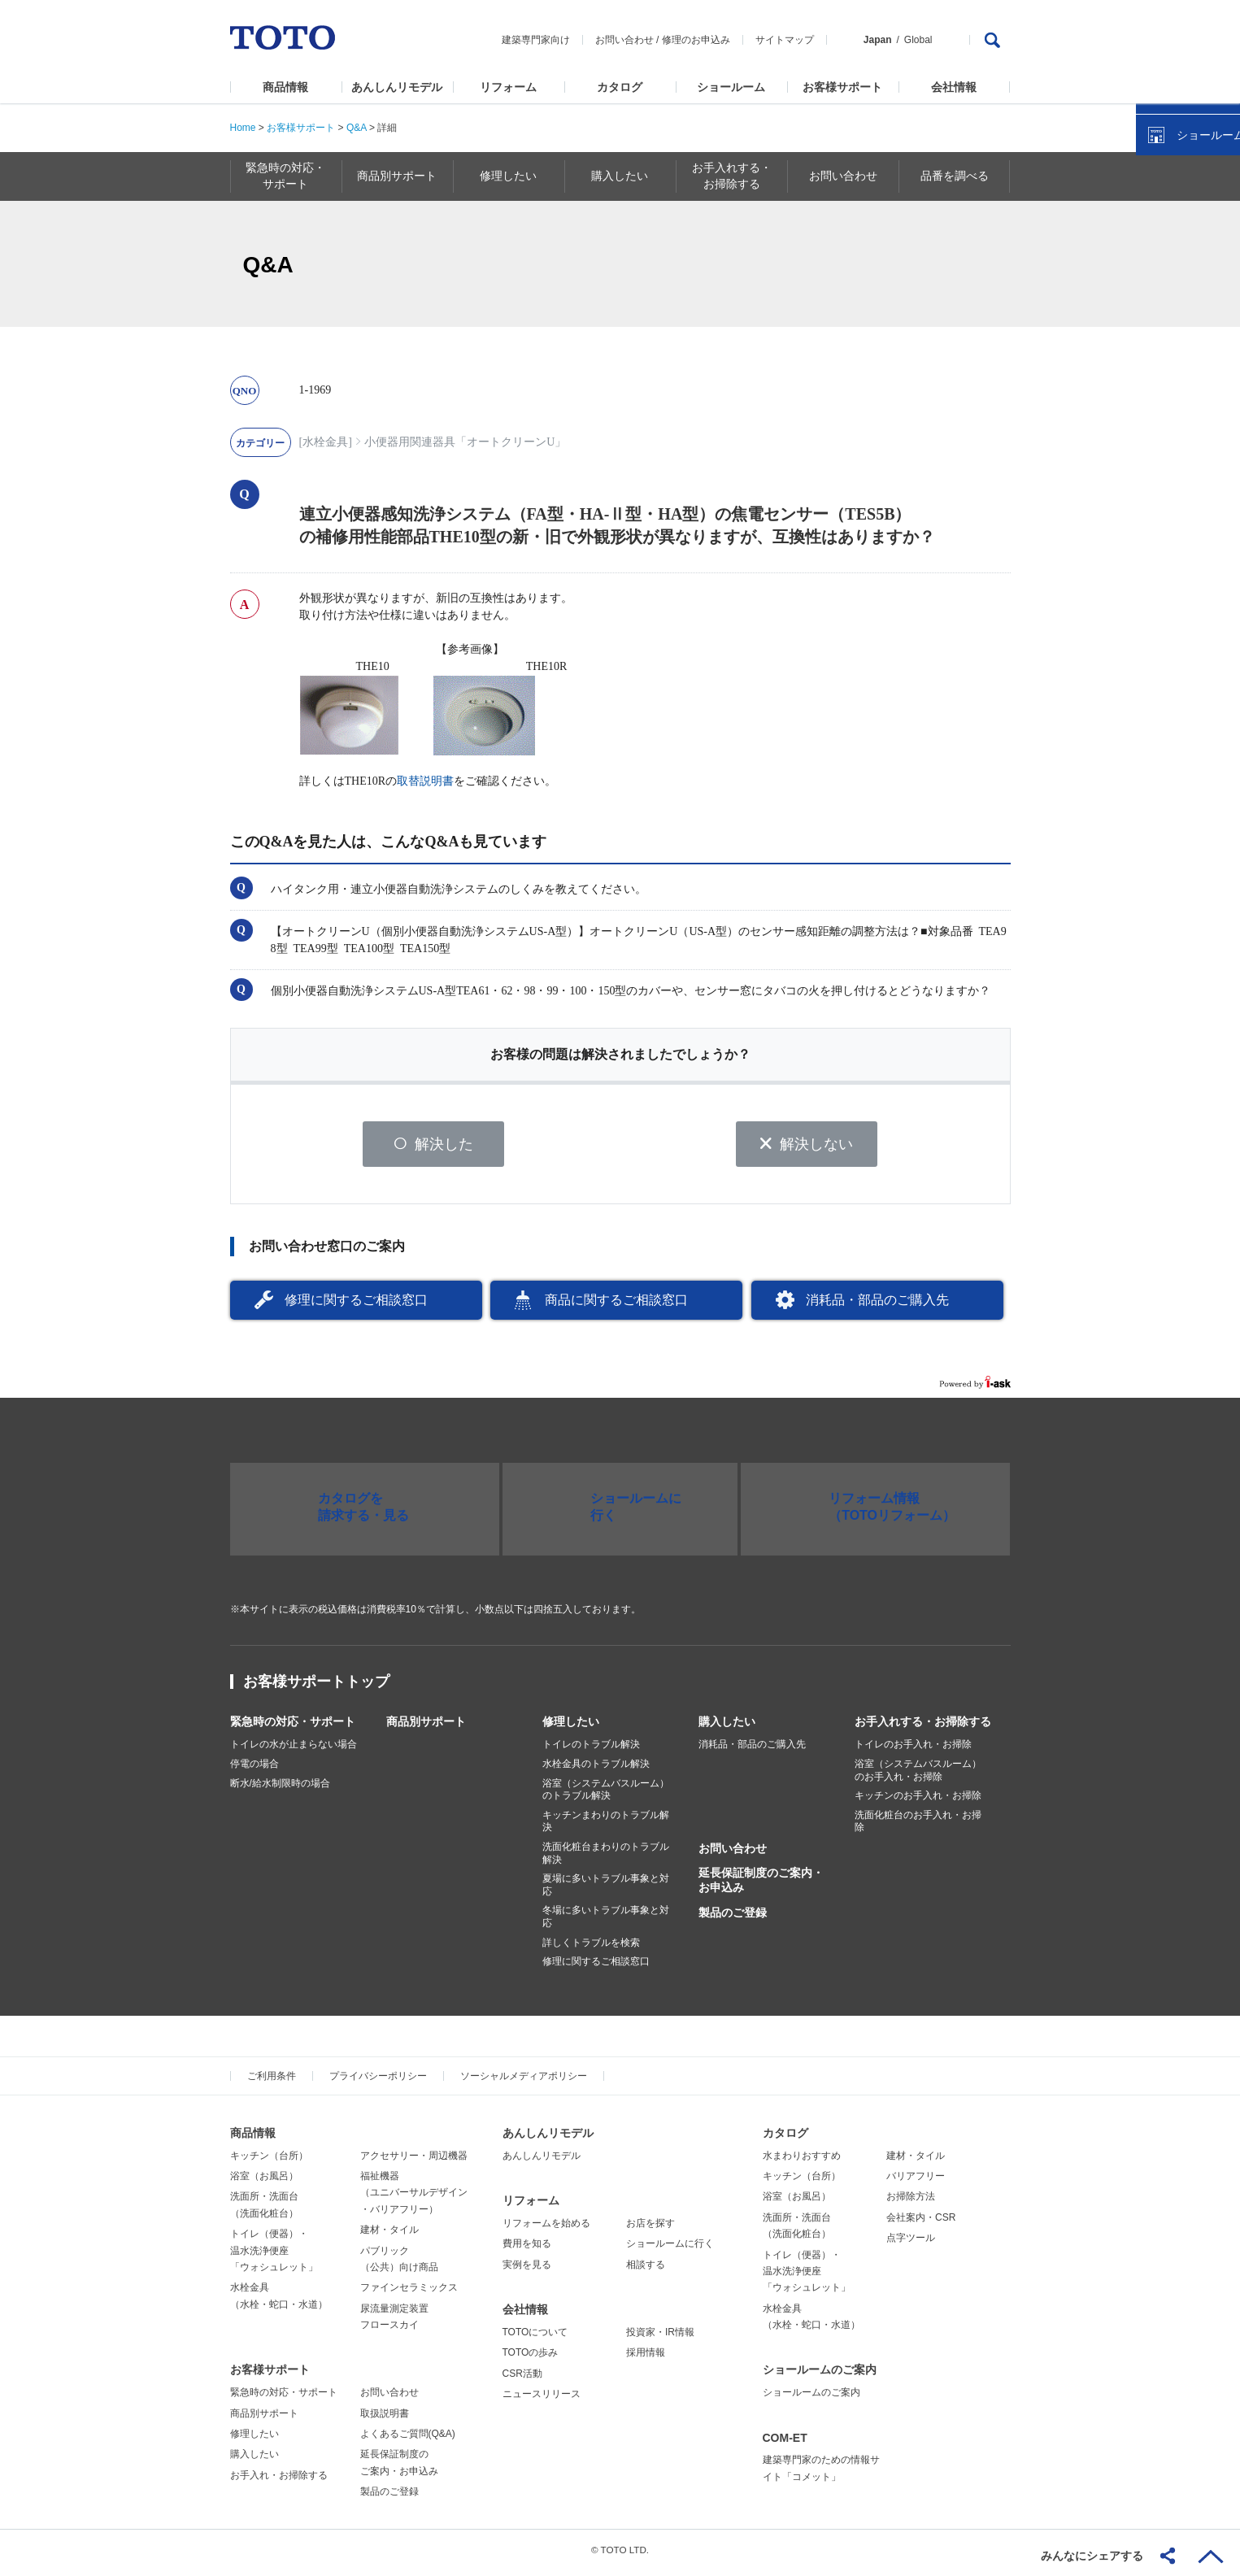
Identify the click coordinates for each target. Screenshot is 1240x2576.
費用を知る (527, 2250)
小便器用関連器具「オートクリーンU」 (465, 442)
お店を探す (650, 2228)
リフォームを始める (546, 2228)
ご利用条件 (271, 2081)
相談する (645, 2270)
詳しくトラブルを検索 (591, 1948)
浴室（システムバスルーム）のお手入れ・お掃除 (918, 1776)
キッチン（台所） (269, 2161)
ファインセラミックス (409, 2294)
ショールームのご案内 (820, 2375)
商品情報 (285, 87)
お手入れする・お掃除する (923, 1727)
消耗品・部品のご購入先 (877, 1305)
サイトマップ (784, 40)
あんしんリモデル (396, 87)
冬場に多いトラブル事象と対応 (605, 1923)
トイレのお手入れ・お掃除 (913, 1750)
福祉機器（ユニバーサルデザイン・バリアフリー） (414, 2198)
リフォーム (508, 87)
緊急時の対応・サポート (292, 1727)
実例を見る (527, 2270)
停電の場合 (254, 1770)
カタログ (619, 87)
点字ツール (910, 2244)
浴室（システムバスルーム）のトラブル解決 (605, 1795)
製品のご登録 (732, 1918)
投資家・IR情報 (660, 2337)
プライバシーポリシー (378, 2081)
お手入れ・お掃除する (279, 2481)
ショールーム (731, 87)
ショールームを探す (1185, 347)
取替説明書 (425, 781)
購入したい (726, 1727)
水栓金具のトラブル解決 (596, 1770)
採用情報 (645, 2359)
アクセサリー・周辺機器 (414, 2161)
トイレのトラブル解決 (591, 1750)
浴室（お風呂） (264, 2181)
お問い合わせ (624, 40)
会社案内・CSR (920, 2223)
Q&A (356, 127)
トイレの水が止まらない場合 (293, 1750)
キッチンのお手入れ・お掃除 (918, 1802)
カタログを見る (1174, 305)
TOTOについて (535, 2337)
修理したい (570, 1727)
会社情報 (954, 87)
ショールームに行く (670, 2250)
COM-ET (785, 2443)
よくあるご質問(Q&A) (407, 2440)
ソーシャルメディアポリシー (523, 2081)
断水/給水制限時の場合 (280, 1789)
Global (918, 40)
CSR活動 (522, 2379)
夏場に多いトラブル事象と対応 (605, 1891)
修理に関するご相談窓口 (356, 1305)
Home (243, 127)
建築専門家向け (536, 40)
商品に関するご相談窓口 (616, 1305)
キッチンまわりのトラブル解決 (605, 1827)
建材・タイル (389, 2236)
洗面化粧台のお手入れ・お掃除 (918, 1827)
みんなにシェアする (1092, 2555)
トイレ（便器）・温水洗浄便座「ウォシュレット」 (274, 2256)
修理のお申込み (696, 40)
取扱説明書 (384, 2419)
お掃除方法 (910, 2202)
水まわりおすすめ (802, 2161)
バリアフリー (915, 2181)
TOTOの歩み (531, 2359)
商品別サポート (426, 1727)
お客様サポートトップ (316, 1688)
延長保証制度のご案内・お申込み (761, 1886)
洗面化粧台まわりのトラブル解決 (605, 1859)
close (1219, 264)
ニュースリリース (542, 2399)
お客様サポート (842, 87)
